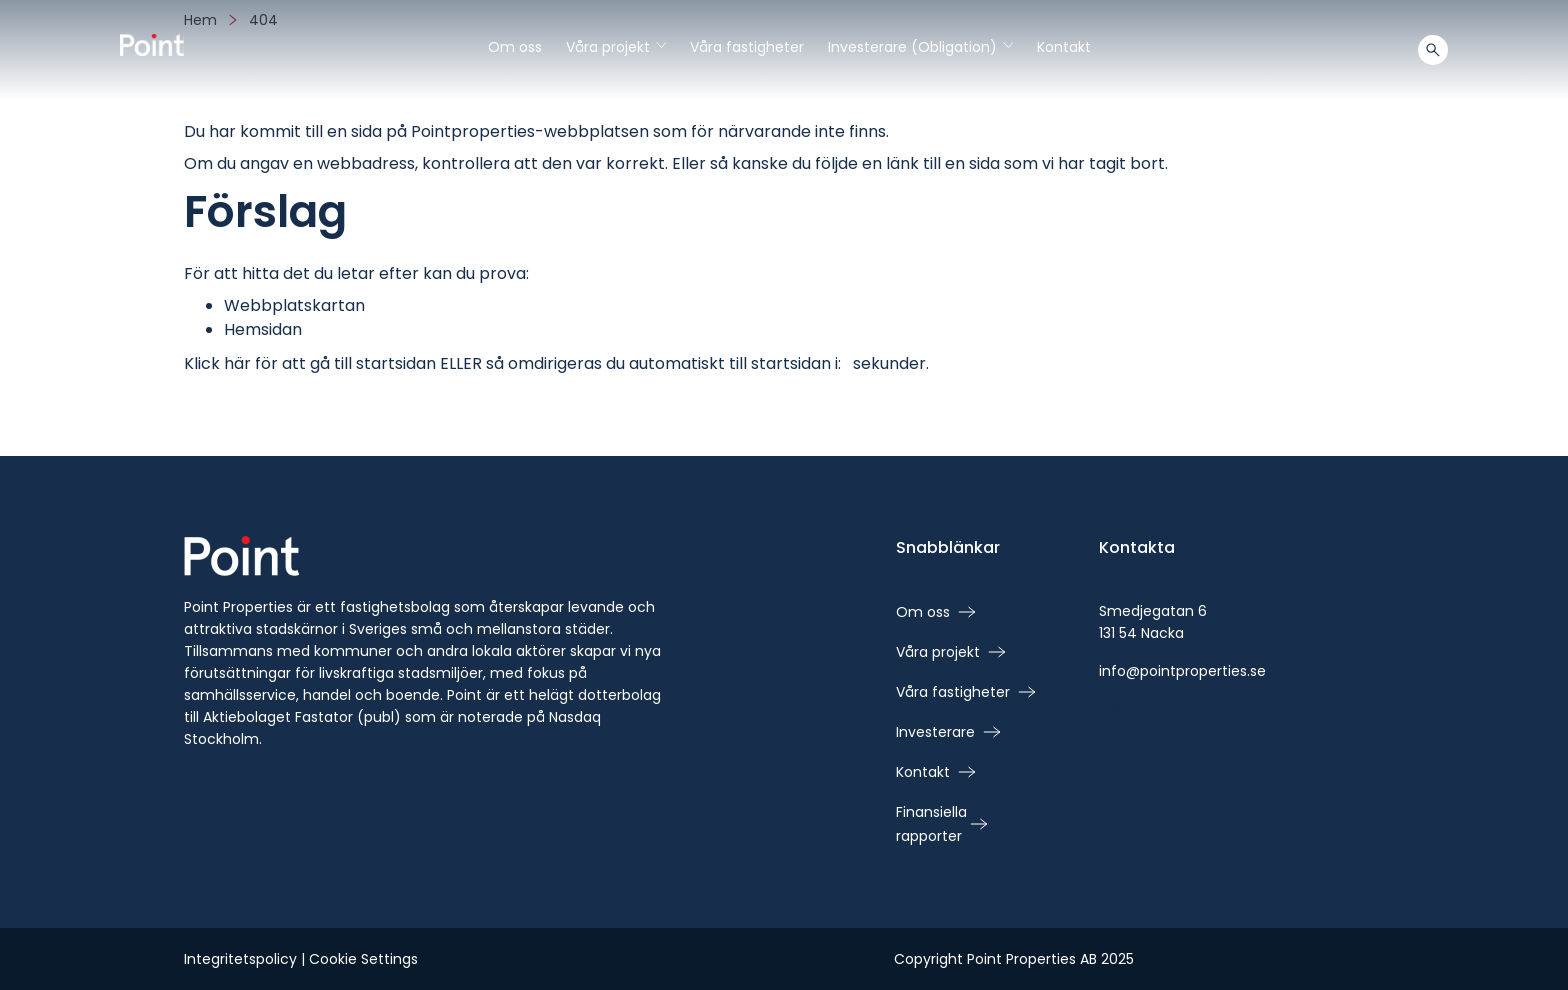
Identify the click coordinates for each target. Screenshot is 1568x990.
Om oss (515, 47)
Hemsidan (263, 329)
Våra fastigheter (747, 47)
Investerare (935, 732)
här (237, 363)
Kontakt (1064, 47)
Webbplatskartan (294, 305)
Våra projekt (616, 47)
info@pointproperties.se (1182, 671)
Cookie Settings (363, 959)
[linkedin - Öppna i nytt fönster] (1113, 714)
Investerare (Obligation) (920, 47)
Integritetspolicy (240, 959)
